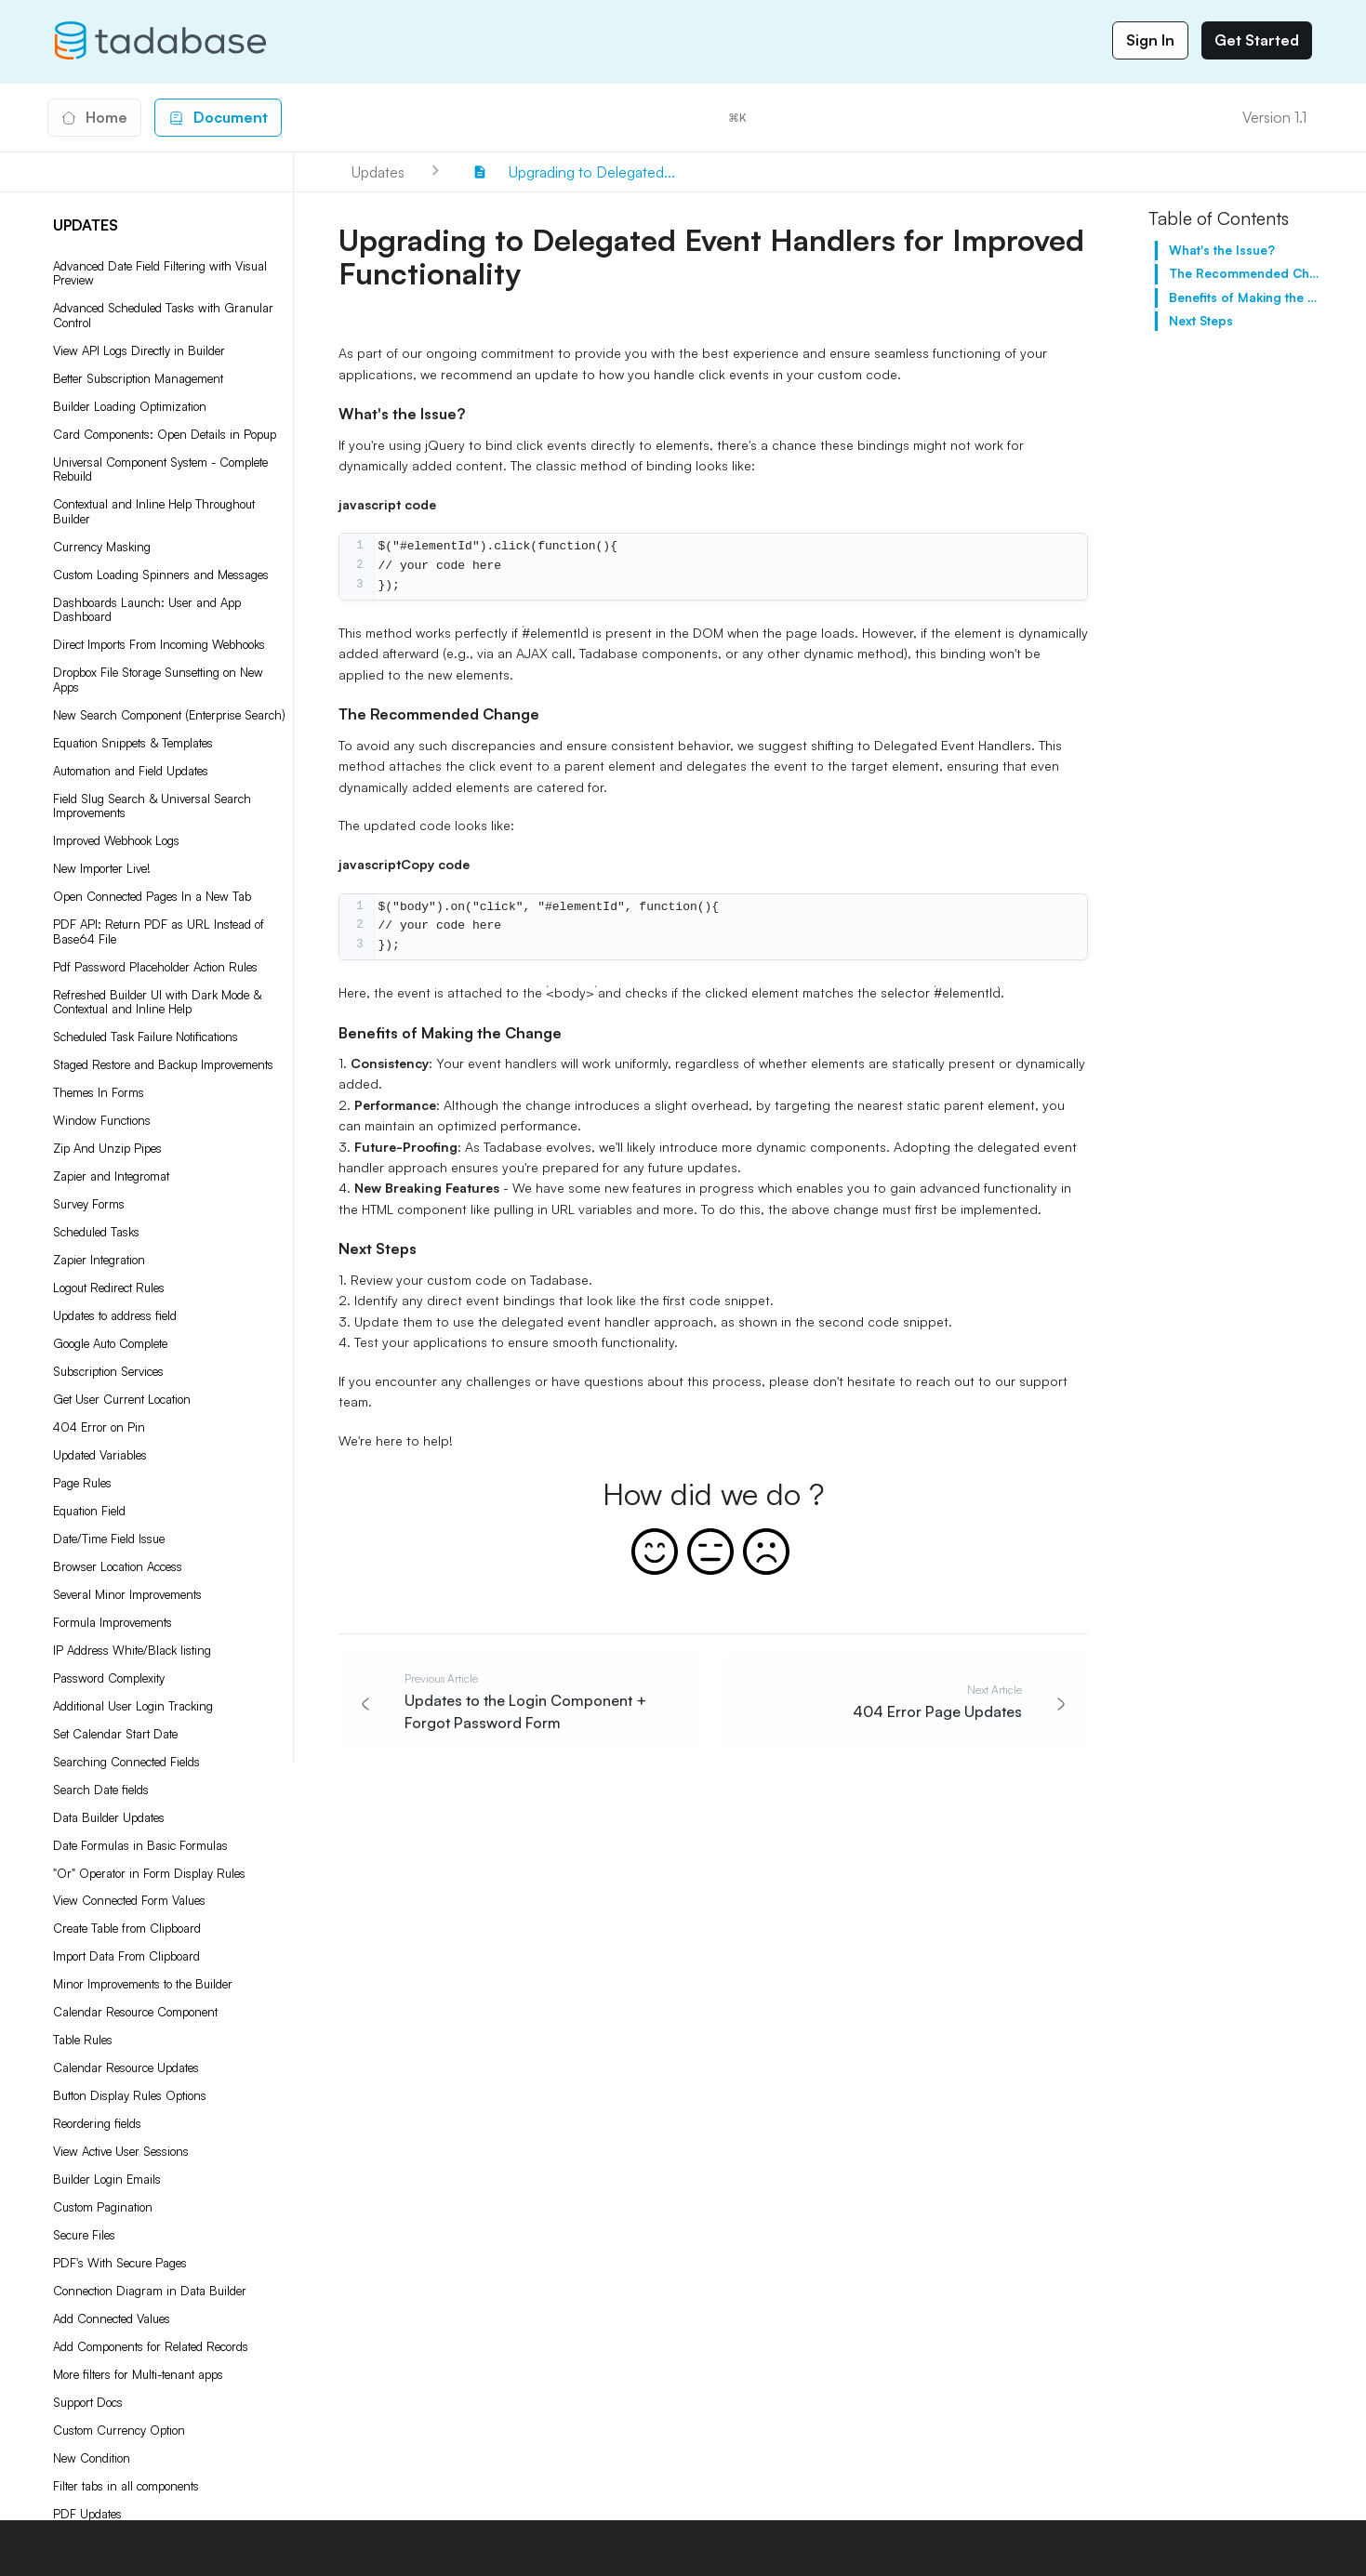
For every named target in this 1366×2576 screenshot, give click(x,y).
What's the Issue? (1222, 250)
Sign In (1150, 40)
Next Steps (1201, 320)
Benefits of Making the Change (1245, 297)
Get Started (1256, 40)
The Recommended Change (1245, 273)
